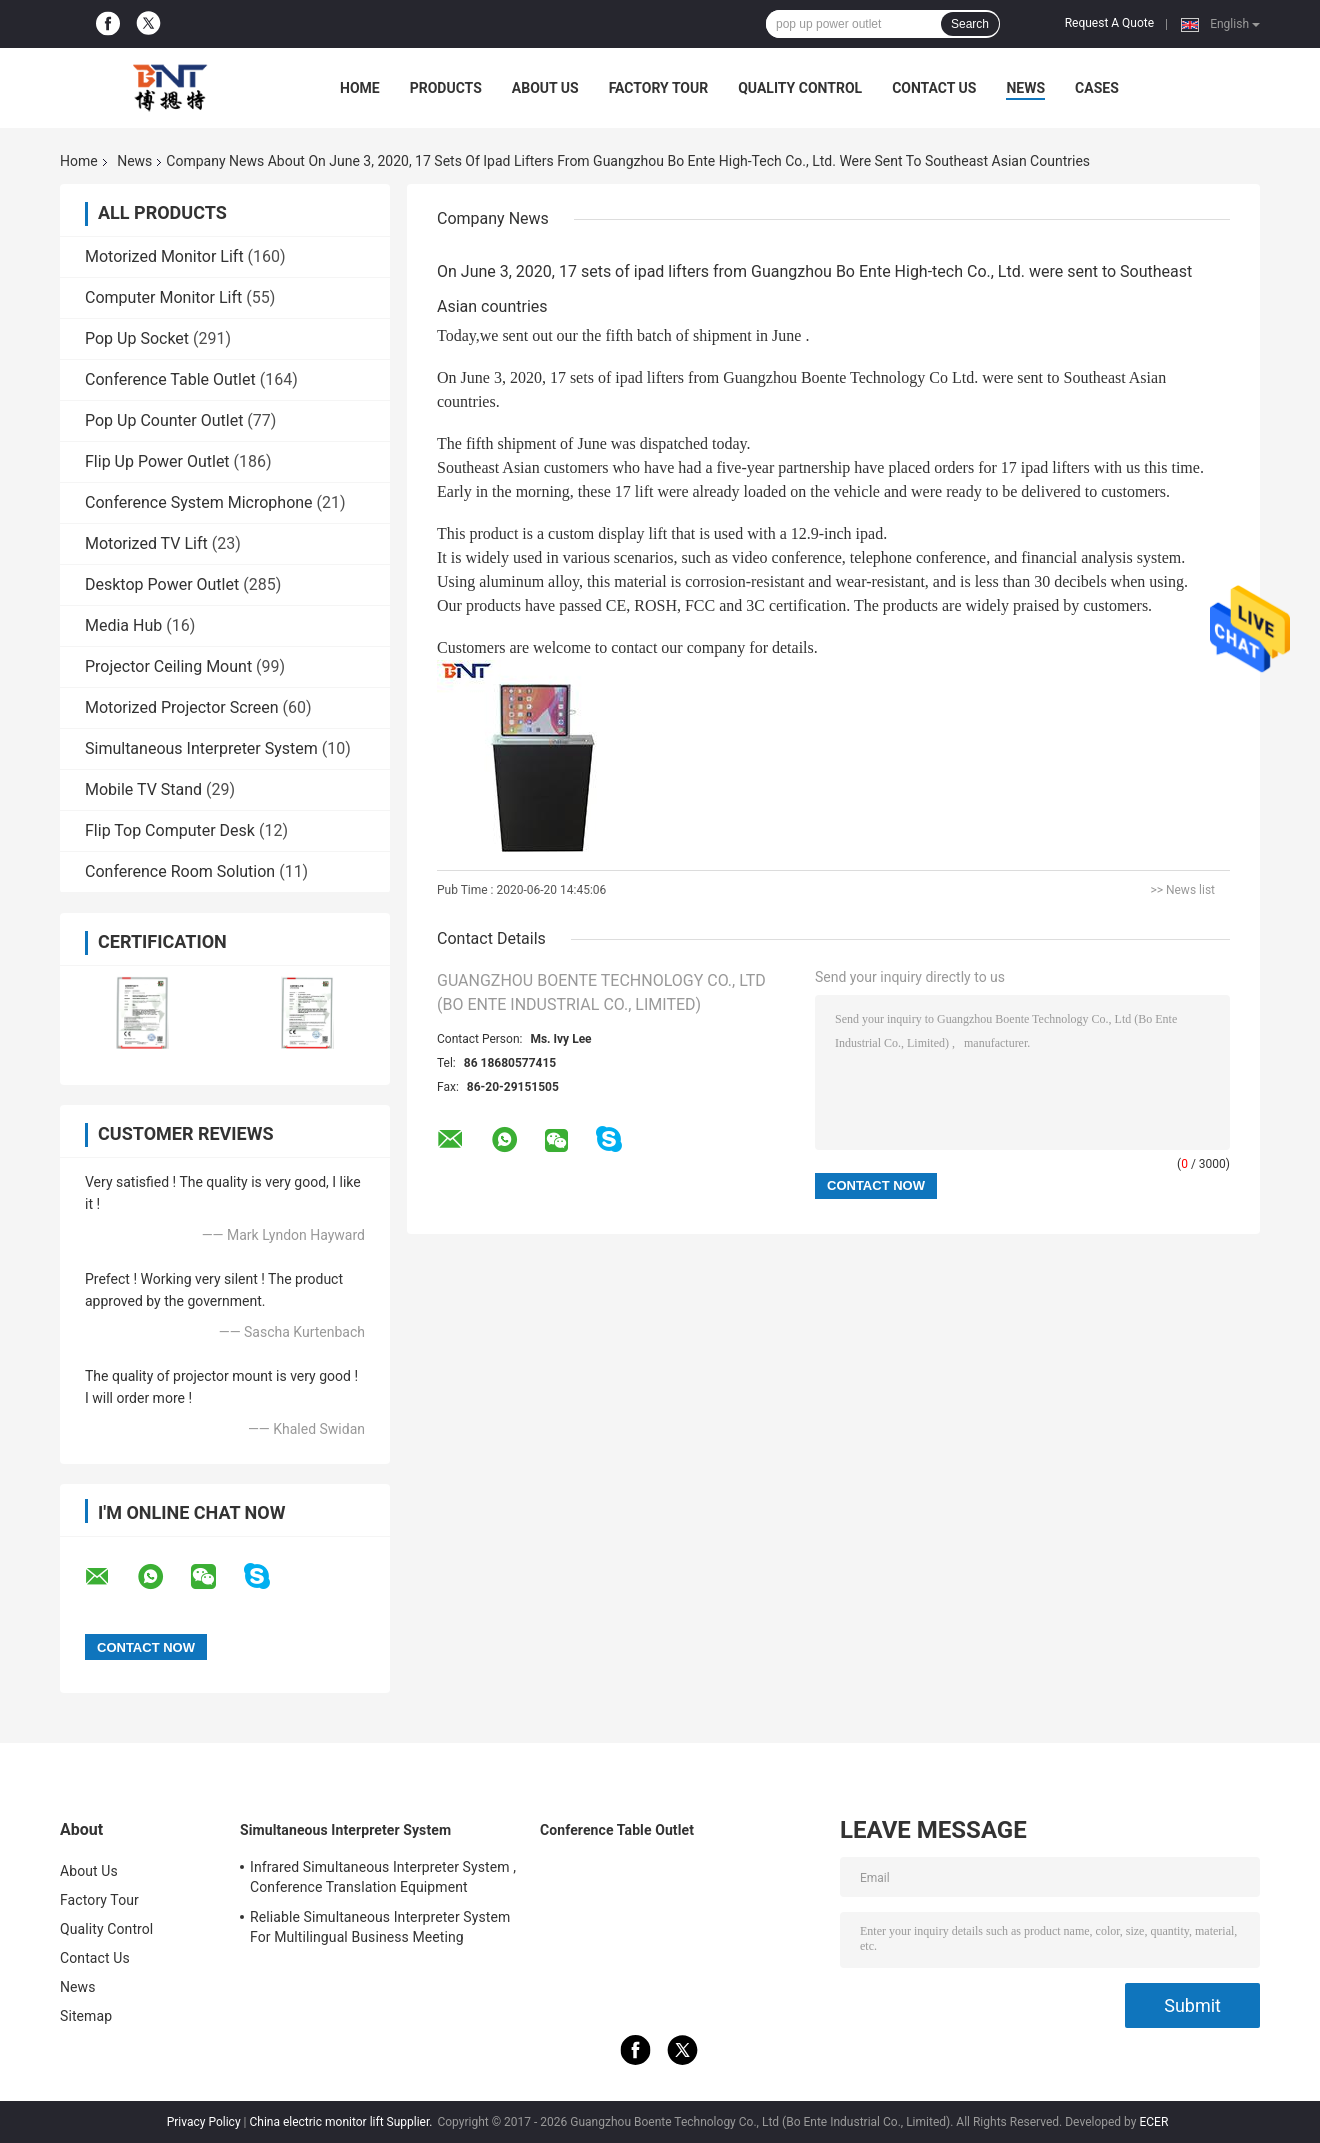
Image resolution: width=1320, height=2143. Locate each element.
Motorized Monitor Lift (164, 256)
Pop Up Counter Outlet (164, 420)
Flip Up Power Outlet (157, 461)
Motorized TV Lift (146, 543)
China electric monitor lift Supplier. (342, 2122)
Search (970, 24)
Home (360, 88)
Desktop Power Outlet (162, 584)
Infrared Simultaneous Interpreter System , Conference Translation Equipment (383, 1877)
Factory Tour (659, 88)
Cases (1097, 88)
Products (446, 88)
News (1025, 88)
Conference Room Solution (180, 871)
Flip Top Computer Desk (170, 830)
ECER (1153, 2122)
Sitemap (86, 2016)
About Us (545, 88)
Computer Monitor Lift (163, 297)
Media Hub (123, 625)
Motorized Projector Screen (182, 707)
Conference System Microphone (199, 502)
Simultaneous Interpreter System (201, 748)
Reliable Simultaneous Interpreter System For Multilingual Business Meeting (380, 1927)
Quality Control (800, 88)
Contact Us (934, 88)
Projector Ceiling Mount (168, 666)
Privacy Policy (204, 2122)
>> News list (1182, 890)
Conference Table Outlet (170, 379)
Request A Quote (1109, 23)
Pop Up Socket (137, 338)
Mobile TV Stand (143, 789)
